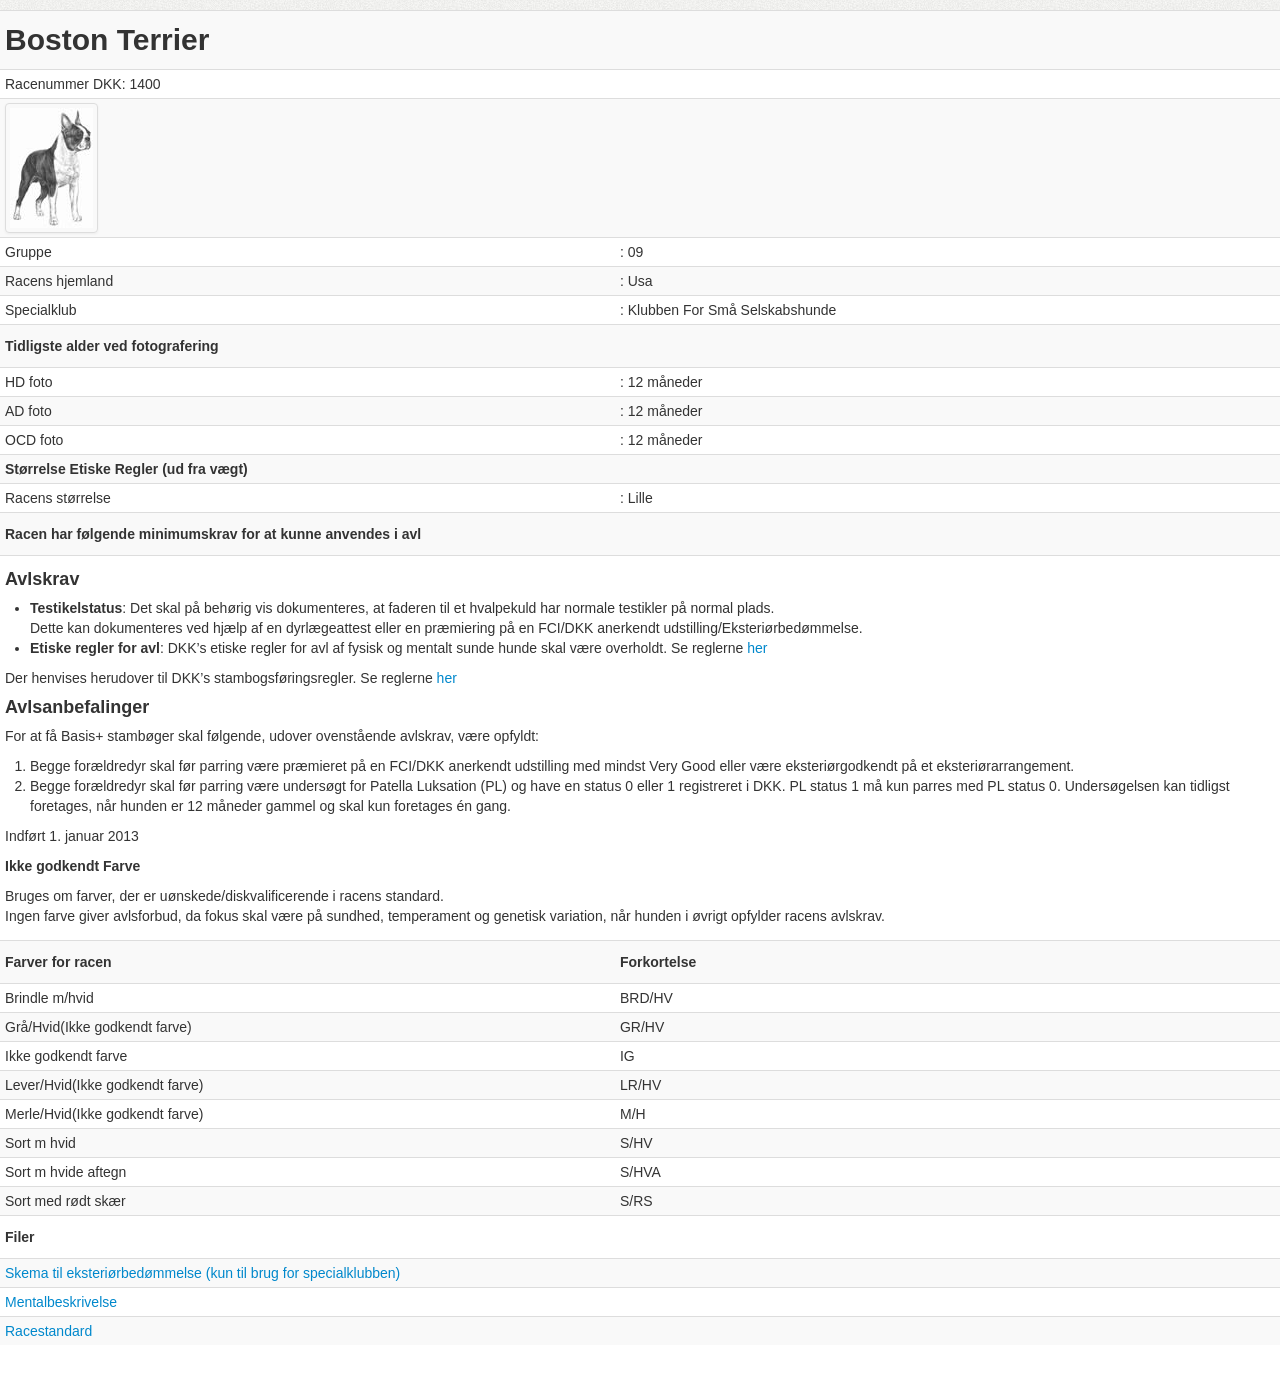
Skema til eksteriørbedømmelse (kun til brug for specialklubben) (202, 1273)
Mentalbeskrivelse (61, 1302)
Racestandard (48, 1331)
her (757, 648)
